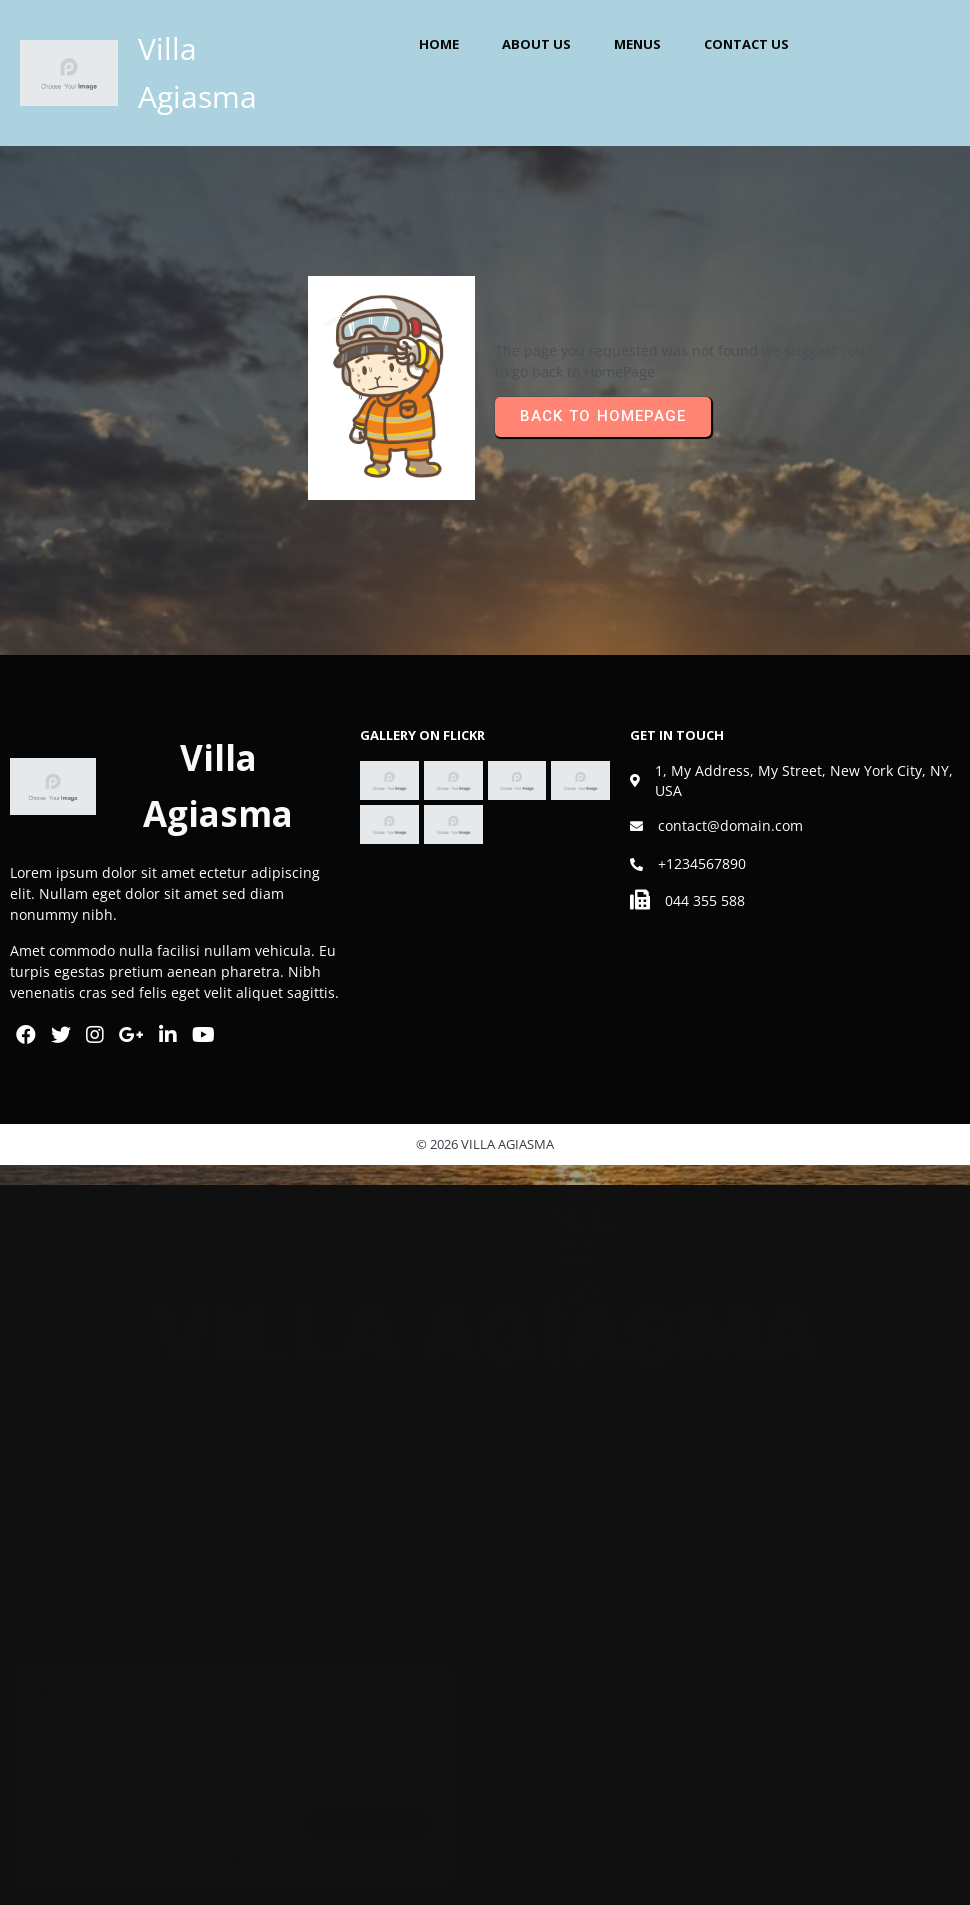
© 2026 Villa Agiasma (485, 1144)
